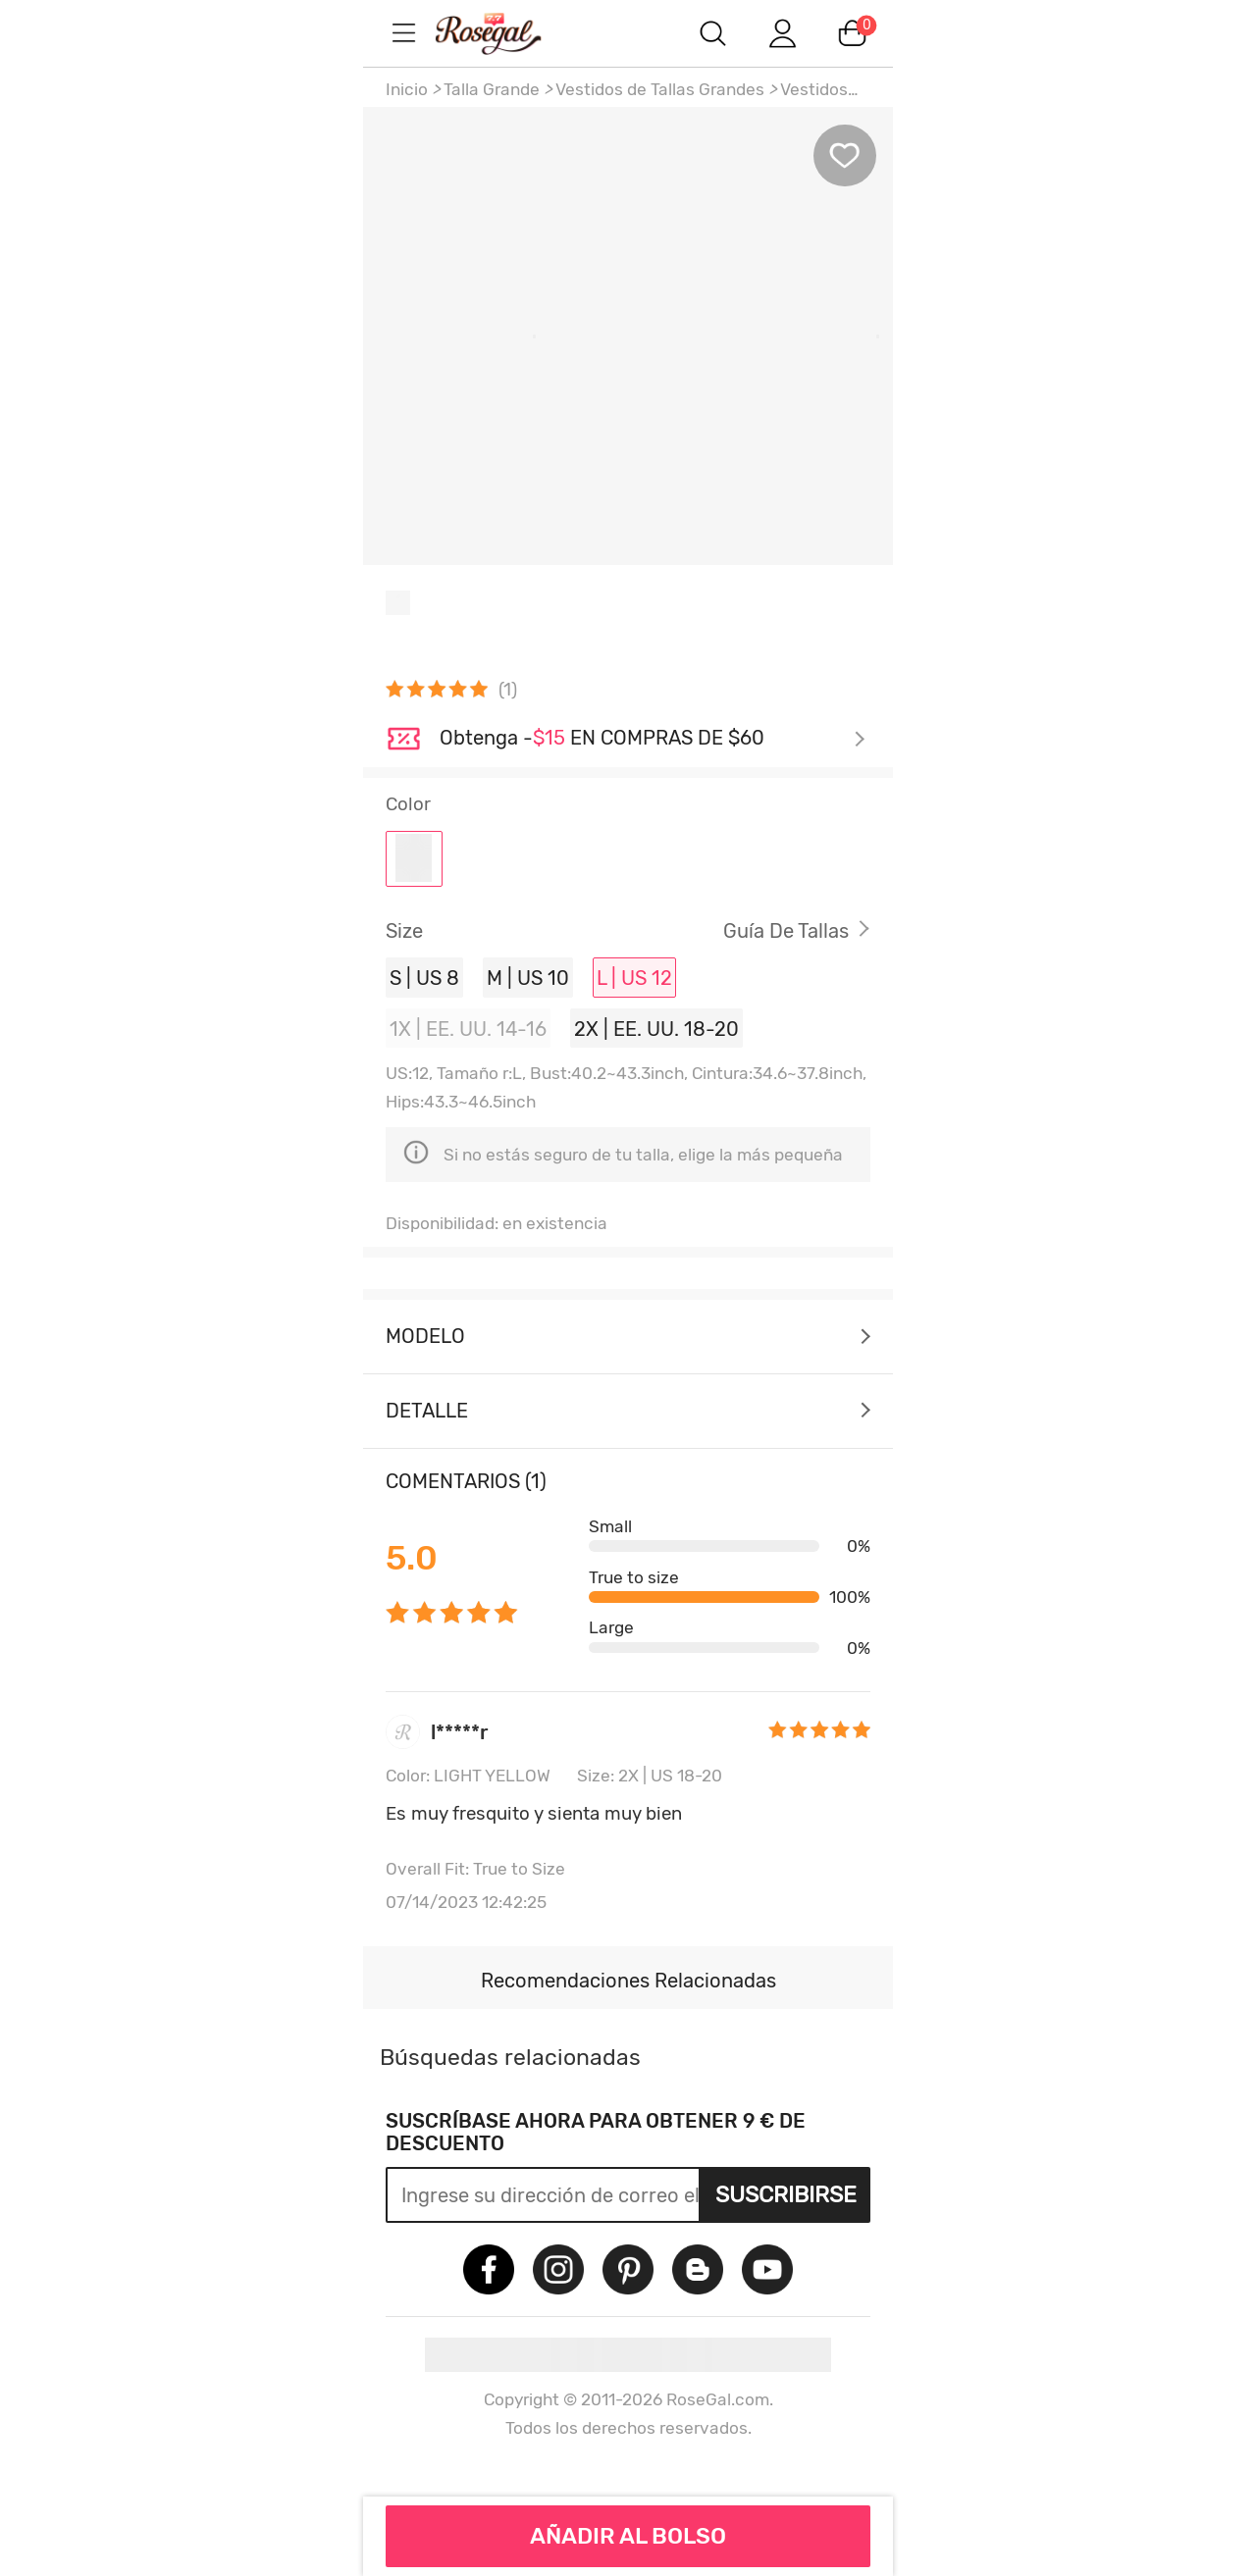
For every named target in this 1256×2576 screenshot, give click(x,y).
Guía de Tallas (786, 931)
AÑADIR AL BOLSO (628, 2536)
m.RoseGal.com (510, 33)
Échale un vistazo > (652, 739)
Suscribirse (786, 2194)
